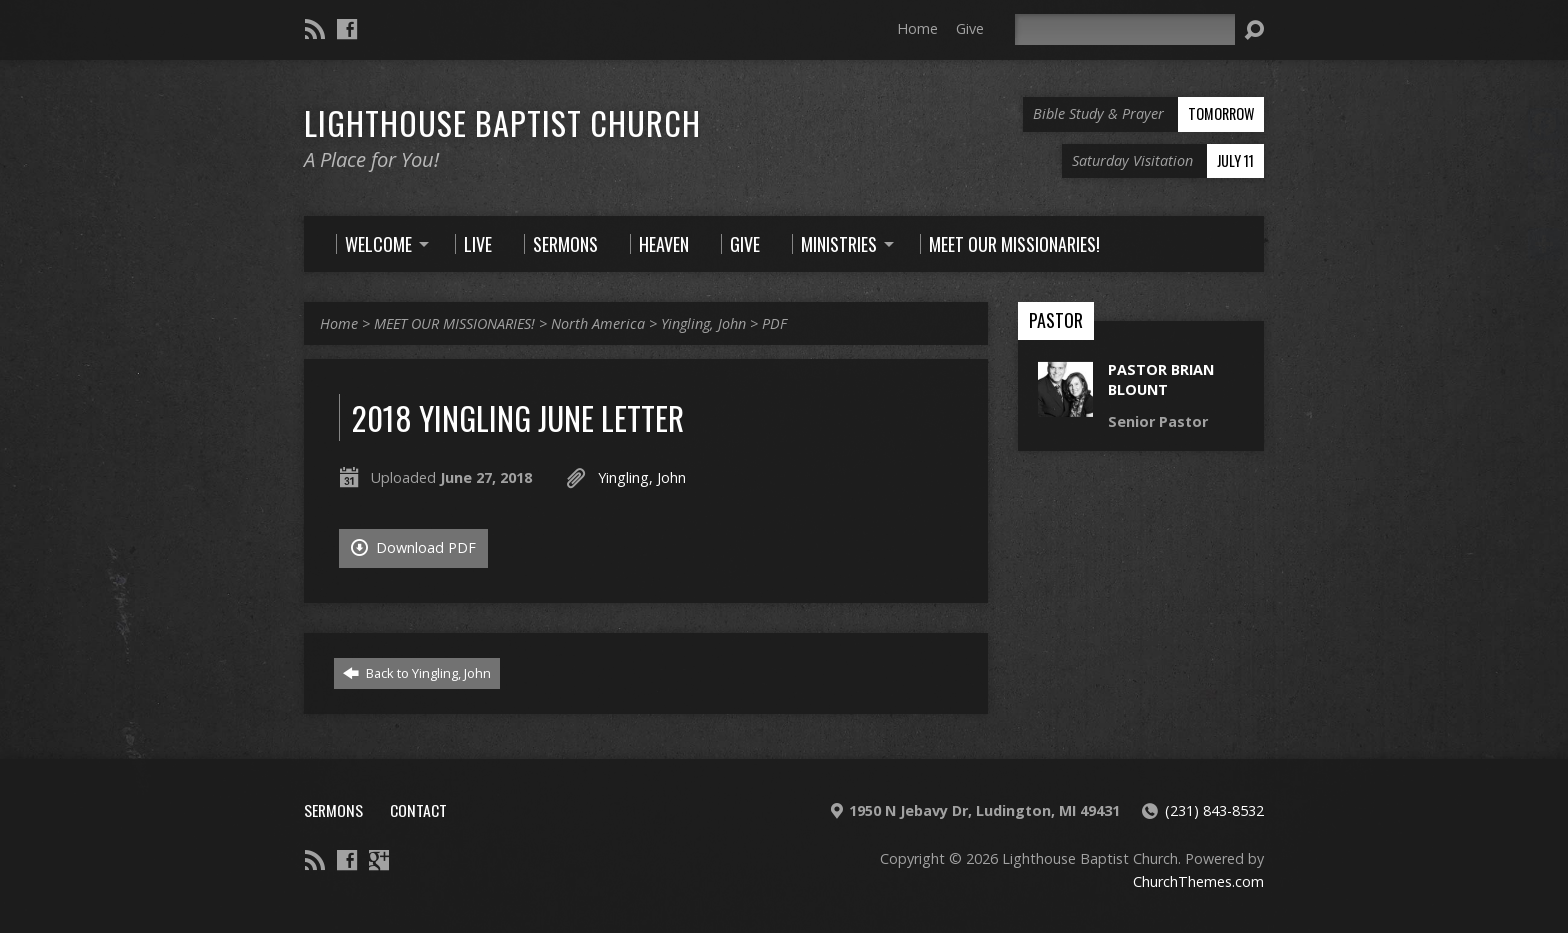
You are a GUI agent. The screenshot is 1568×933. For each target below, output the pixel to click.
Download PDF (413, 547)
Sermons (333, 810)
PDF (774, 323)
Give (970, 28)
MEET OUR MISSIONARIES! (454, 323)
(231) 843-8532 (1214, 810)
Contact (418, 810)
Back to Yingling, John (417, 673)
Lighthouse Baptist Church (502, 122)
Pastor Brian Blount (1161, 379)
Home (917, 28)
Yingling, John (703, 323)
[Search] (1125, 29)
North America (598, 323)
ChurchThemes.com (1198, 881)
